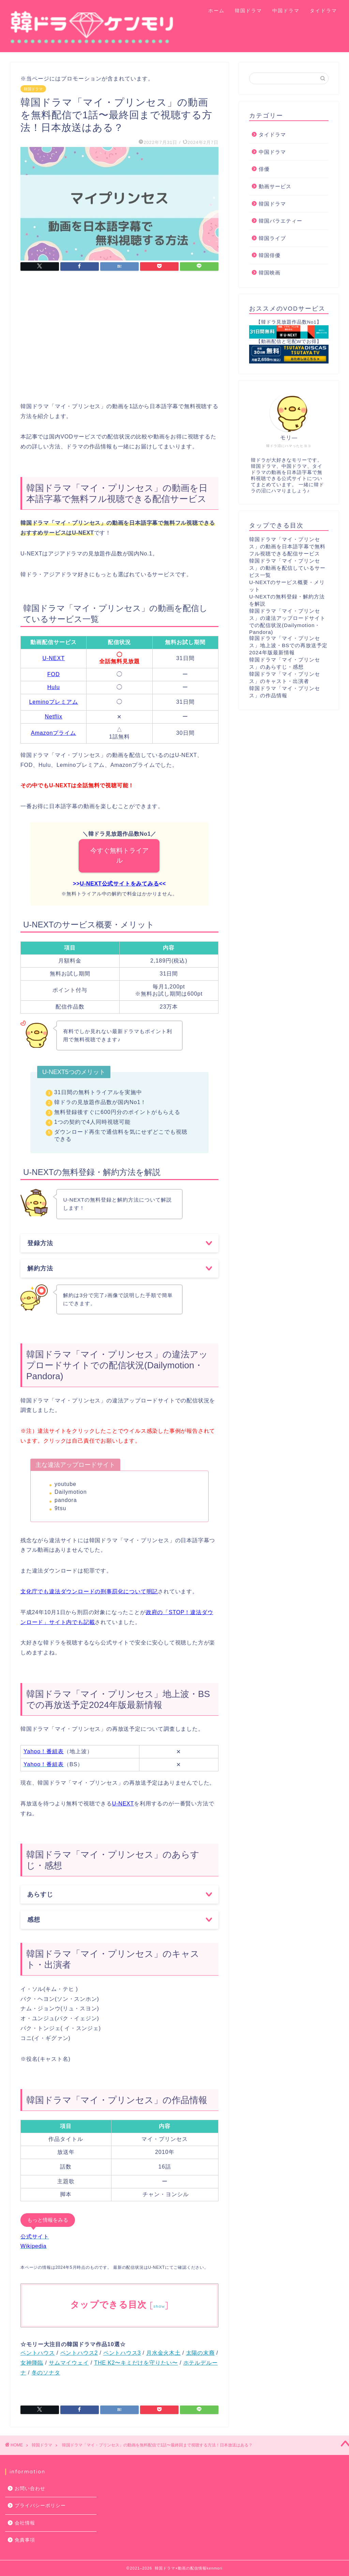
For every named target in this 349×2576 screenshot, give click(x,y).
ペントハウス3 (122, 2353)
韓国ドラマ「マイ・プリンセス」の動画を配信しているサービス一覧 (287, 568)
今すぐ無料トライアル (119, 855)
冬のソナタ (46, 2373)
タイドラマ (323, 11)
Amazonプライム (53, 733)
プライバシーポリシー (40, 2505)
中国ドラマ (286, 11)
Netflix (53, 716)
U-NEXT (53, 658)
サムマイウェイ (69, 2363)
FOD (53, 674)
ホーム (216, 11)
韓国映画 (269, 273)
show (159, 2306)
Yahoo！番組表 (44, 1751)
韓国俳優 (269, 255)
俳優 (264, 169)
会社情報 (25, 2523)
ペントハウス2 (79, 2353)
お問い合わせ (30, 2488)
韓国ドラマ (248, 11)
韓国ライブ (272, 238)
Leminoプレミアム (53, 702)
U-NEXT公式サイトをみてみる (119, 884)
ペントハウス (37, 2353)
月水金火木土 (163, 2353)
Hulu (53, 687)
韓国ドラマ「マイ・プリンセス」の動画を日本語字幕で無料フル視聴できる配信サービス (287, 546)
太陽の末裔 (200, 2353)
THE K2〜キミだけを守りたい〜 (136, 2363)
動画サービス (275, 186)
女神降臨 (31, 2363)
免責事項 (25, 2540)
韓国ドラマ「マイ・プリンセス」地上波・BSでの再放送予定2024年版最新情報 (288, 645)
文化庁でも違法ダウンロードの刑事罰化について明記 (89, 1591)
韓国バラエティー (280, 221)
